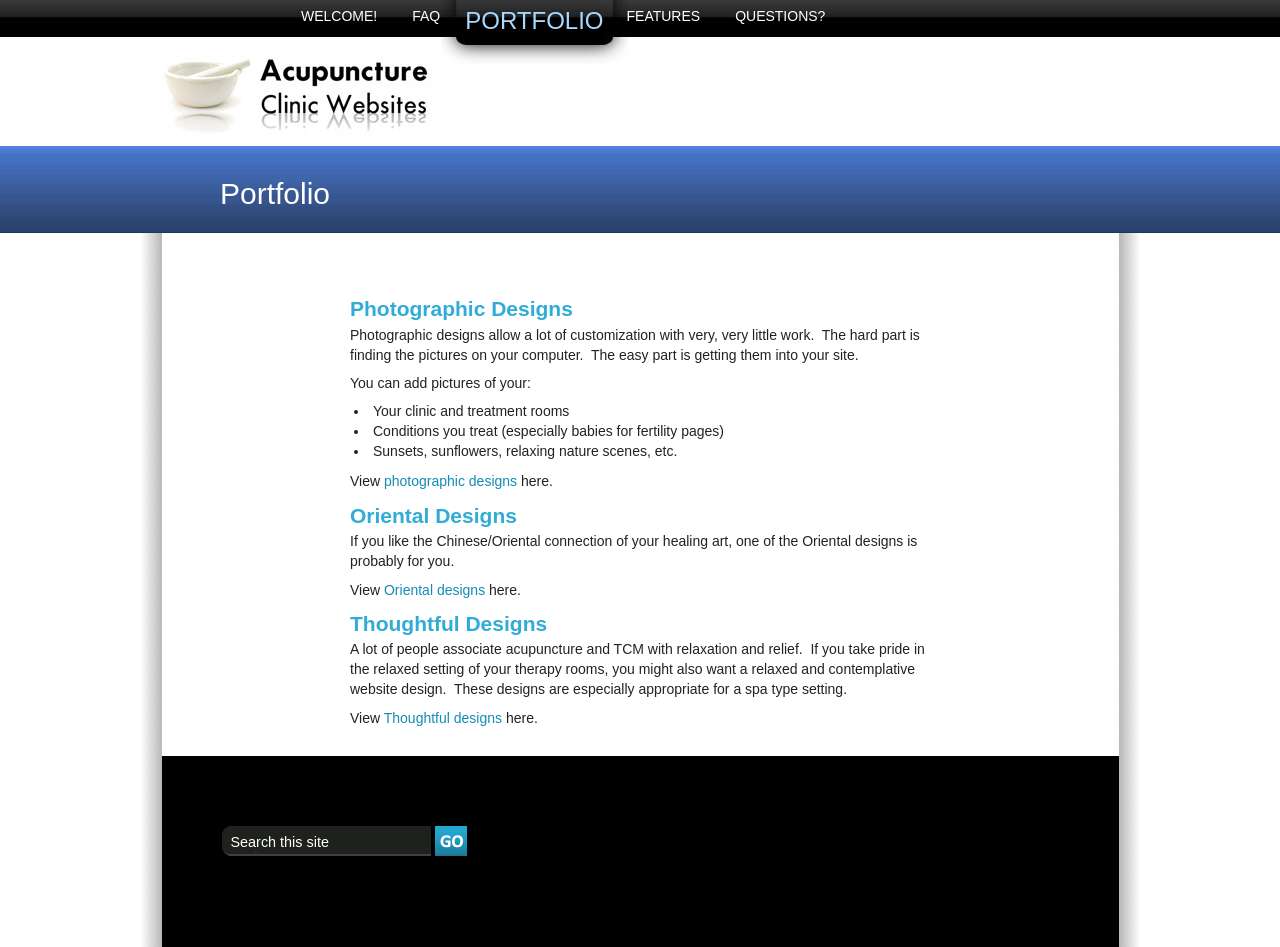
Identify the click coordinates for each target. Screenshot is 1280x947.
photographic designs (450, 481)
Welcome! (339, 16)
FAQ (426, 16)
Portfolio (534, 20)
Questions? (780, 16)
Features (664, 16)
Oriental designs (434, 590)
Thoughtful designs (443, 718)
